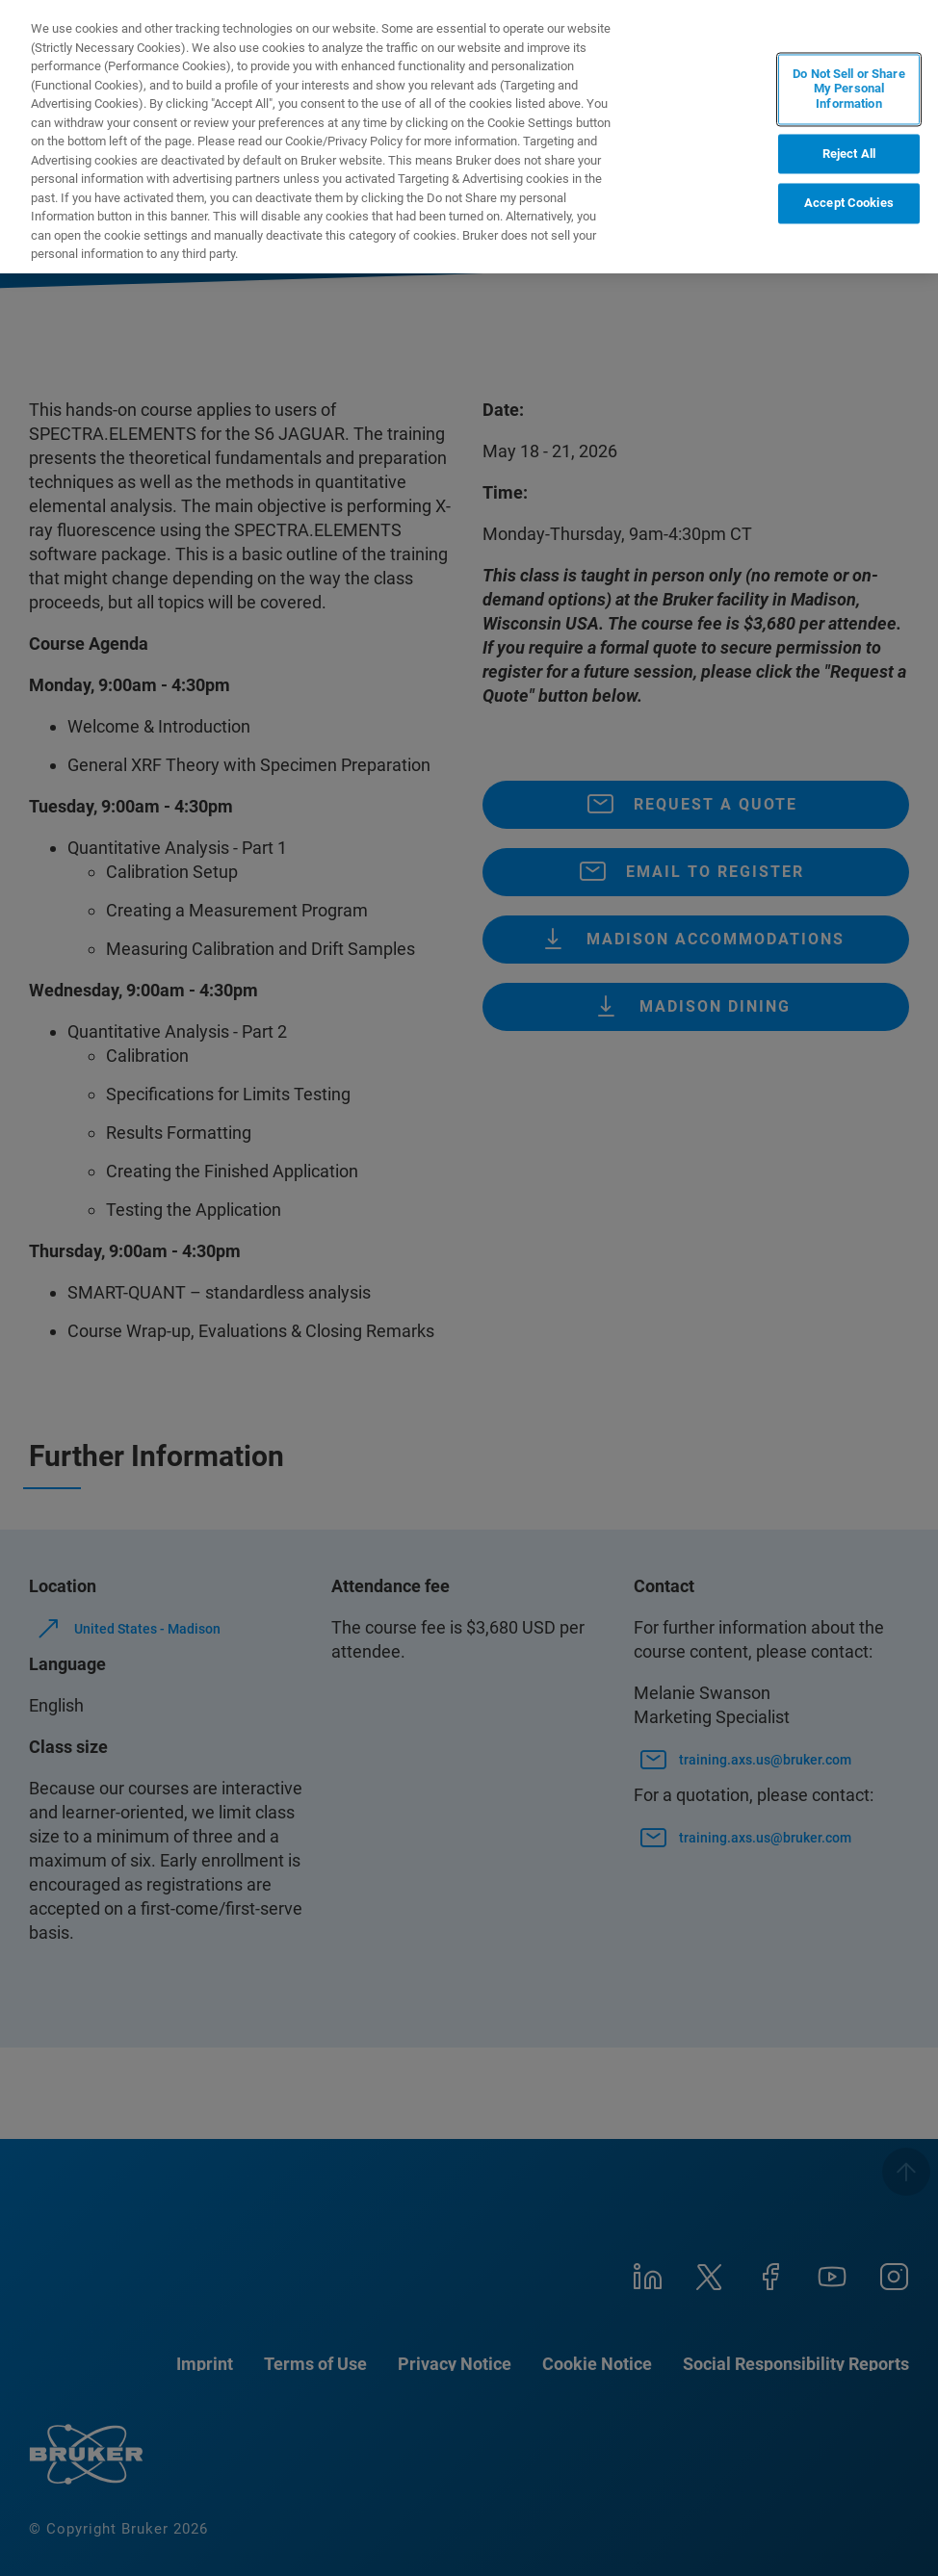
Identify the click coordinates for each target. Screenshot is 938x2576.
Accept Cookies (849, 203)
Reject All (848, 153)
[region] (469, 136)
